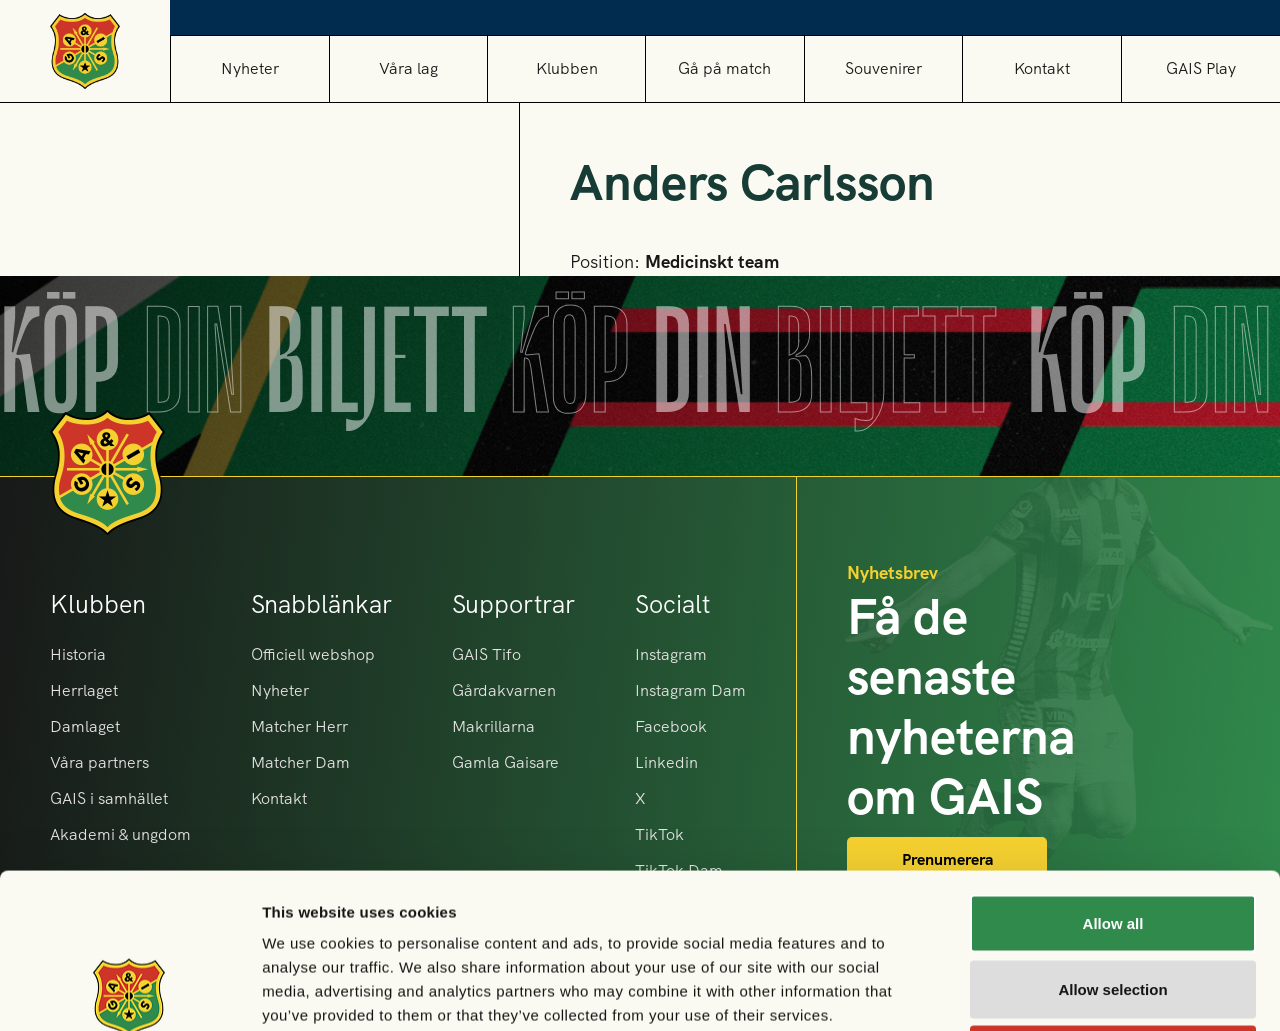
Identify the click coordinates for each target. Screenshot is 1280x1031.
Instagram (671, 654)
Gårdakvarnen (504, 690)
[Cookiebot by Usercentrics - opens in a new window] (129, 992)
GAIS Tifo (486, 654)
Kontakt (1042, 68)
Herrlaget (84, 690)
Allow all (1113, 768)
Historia (78, 654)
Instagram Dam (690, 690)
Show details (1049, 991)
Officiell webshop (313, 654)
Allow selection (1112, 834)
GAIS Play (1201, 68)
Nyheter (250, 68)
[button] (408, 68)
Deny (1113, 899)
